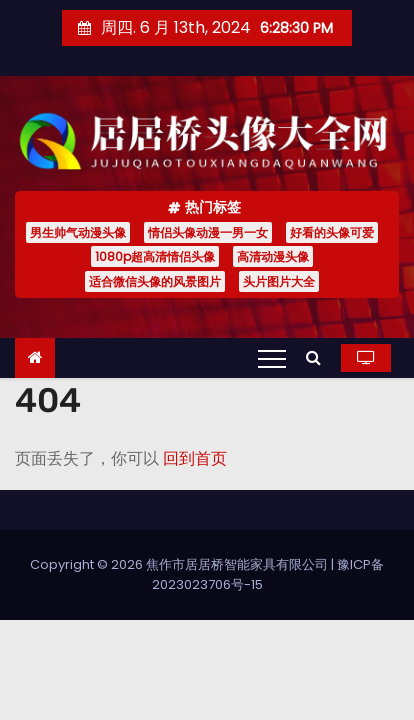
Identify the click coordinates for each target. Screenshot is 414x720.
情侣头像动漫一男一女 (208, 232)
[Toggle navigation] (272, 358)
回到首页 (195, 458)
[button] (318, 357)
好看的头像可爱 (332, 232)
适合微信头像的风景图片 (155, 281)
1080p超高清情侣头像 (155, 256)
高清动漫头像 (273, 256)
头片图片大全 (279, 281)
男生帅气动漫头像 (78, 232)
